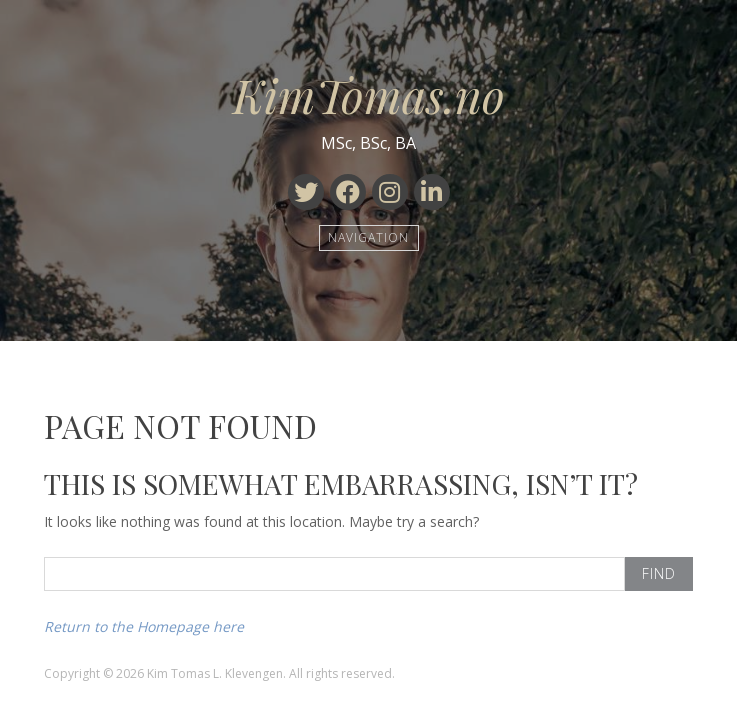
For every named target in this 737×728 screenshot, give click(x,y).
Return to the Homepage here (144, 626)
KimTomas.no (369, 95)
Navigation (368, 237)
